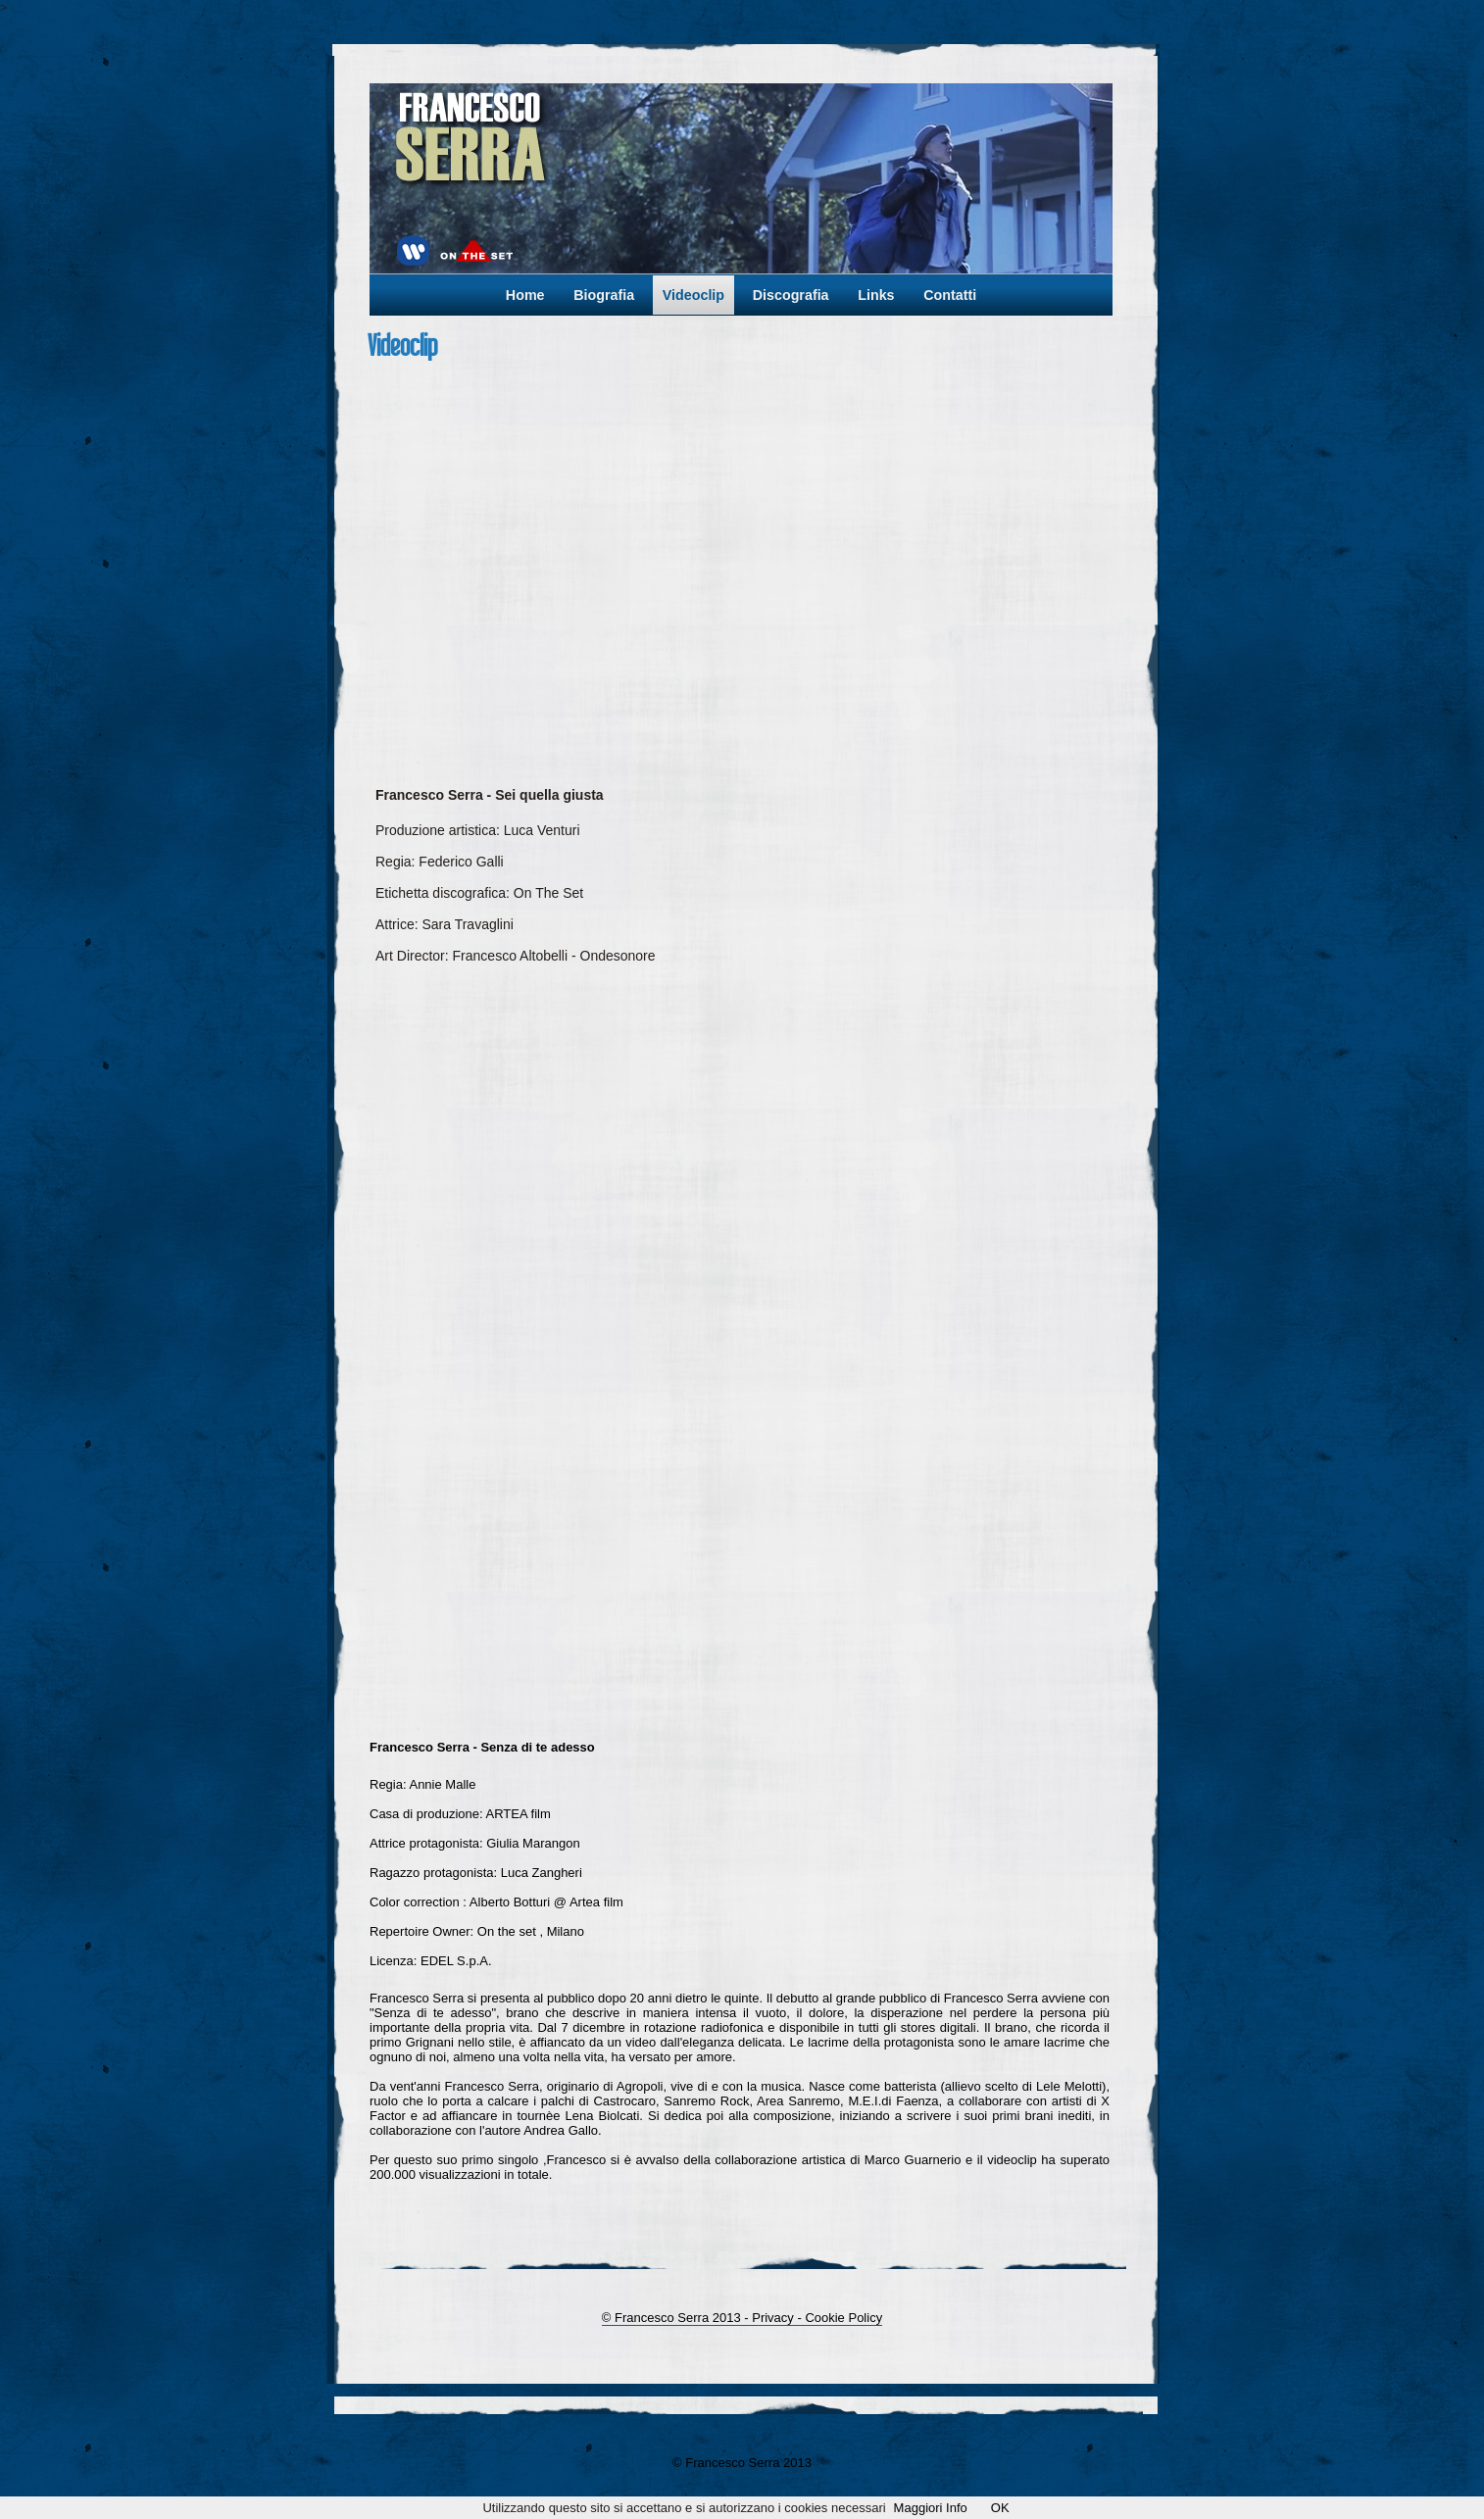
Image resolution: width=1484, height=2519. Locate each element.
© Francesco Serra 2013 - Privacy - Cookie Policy (742, 2317)
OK (1000, 2507)
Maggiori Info (930, 2507)
